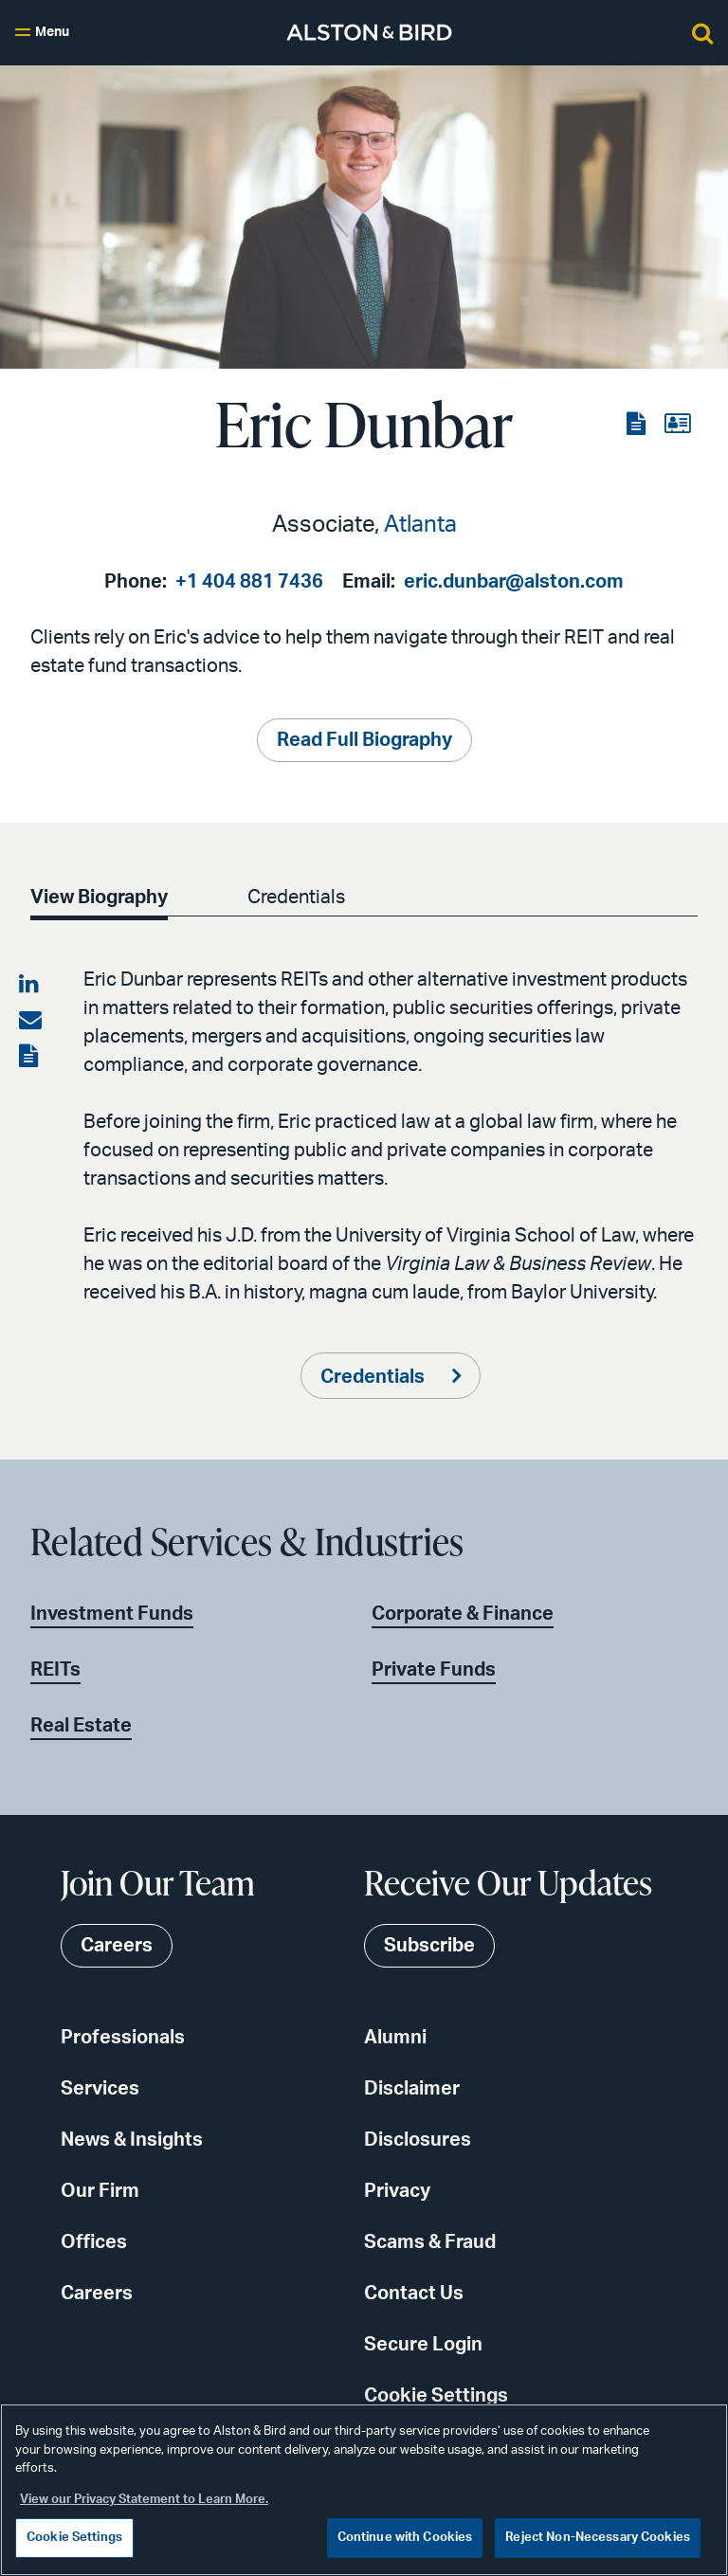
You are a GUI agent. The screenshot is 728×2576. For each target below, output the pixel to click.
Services (100, 2088)
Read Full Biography (364, 740)
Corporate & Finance (463, 1614)
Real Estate (81, 1725)
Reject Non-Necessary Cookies (597, 2537)
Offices (94, 2242)
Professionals (123, 2037)
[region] (364, 2490)
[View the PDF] (638, 424)
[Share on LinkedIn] (30, 984)
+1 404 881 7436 (249, 581)
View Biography (99, 897)
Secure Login (423, 2344)
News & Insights (132, 2140)
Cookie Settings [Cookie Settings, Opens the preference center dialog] (74, 2537)
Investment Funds (111, 1614)
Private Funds (434, 1669)
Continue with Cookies (405, 2537)
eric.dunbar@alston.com (514, 581)
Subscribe (429, 1945)
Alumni (395, 2037)
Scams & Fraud (430, 2242)
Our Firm (100, 2191)
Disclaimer (412, 2088)
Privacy (397, 2191)
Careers (97, 2293)
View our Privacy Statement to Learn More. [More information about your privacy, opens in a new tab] (144, 2500)
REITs (55, 1669)
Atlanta (420, 525)
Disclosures (417, 2140)
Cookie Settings (436, 2395)
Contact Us (414, 2293)
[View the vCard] (677, 424)
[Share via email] (30, 1020)
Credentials (296, 897)
